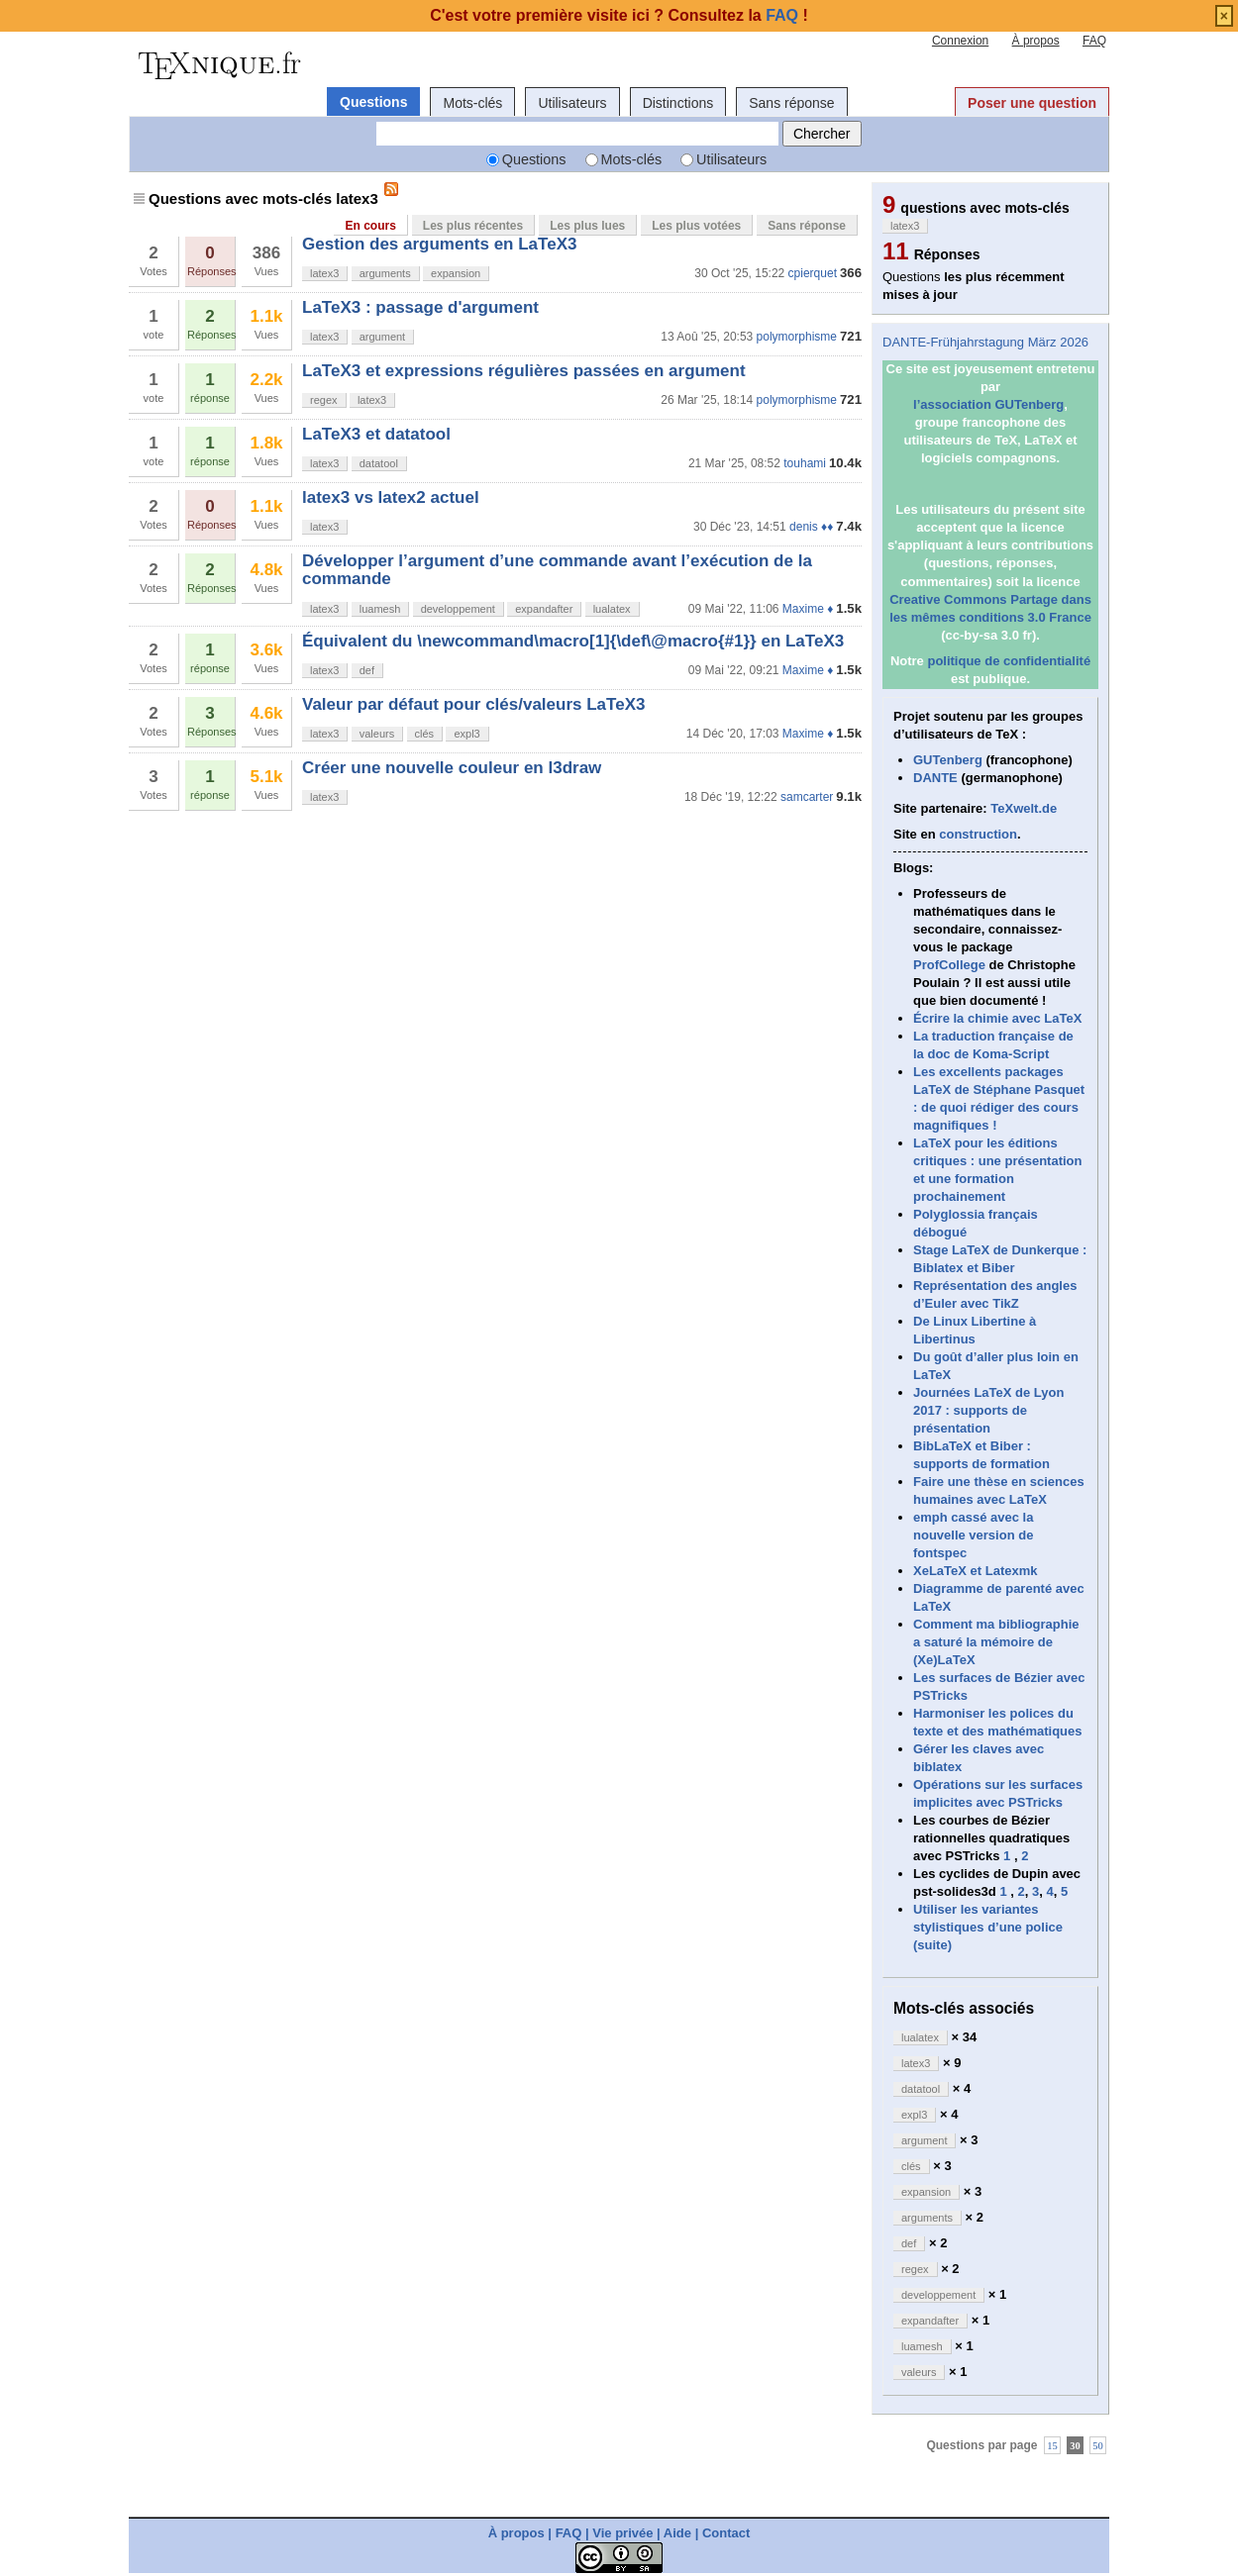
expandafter (543, 609)
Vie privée (622, 2533)
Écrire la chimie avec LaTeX (997, 1018)
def (367, 670)
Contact (726, 2533)
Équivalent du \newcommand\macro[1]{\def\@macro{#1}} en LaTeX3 (573, 641)
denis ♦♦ (811, 527)
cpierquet (812, 273)
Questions (373, 102)
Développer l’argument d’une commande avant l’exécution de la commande (557, 569)
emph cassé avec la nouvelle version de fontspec (973, 1535)
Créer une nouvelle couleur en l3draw (451, 767)
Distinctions (678, 103)
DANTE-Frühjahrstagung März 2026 (985, 342)
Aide (677, 2533)
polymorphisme (797, 337)
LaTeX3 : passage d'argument (420, 307)
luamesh (380, 609)
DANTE (935, 777)
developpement (458, 609)
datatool (379, 463)
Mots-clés (472, 103)
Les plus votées (696, 226)
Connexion (960, 41)
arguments (385, 273)
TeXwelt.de (1023, 808)
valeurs (377, 734)
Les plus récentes (473, 226)
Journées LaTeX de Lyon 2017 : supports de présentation (988, 1410)
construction (978, 834)
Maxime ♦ (807, 609)
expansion (455, 273)
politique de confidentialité (1008, 660)
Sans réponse (791, 103)
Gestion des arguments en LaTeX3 (439, 244)
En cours (370, 226)
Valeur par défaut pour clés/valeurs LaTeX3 (473, 704)
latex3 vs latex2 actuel (390, 497)
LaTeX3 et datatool (376, 434)
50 (1097, 2444)
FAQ (1094, 41)
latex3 (324, 273)
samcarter (806, 797)
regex (324, 400)
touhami (804, 463)
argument (382, 337)
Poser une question (1032, 103)
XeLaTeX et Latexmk (975, 1570)
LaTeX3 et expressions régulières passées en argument (524, 370)
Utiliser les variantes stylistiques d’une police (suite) (988, 1927)
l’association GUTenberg (988, 404)
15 (1052, 2444)
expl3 (466, 734)
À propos (1036, 41)
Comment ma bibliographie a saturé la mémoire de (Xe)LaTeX (996, 1642)
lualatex (612, 609)
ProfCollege (949, 964)
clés (425, 734)
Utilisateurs (572, 103)
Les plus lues (587, 226)
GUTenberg (947, 759)
